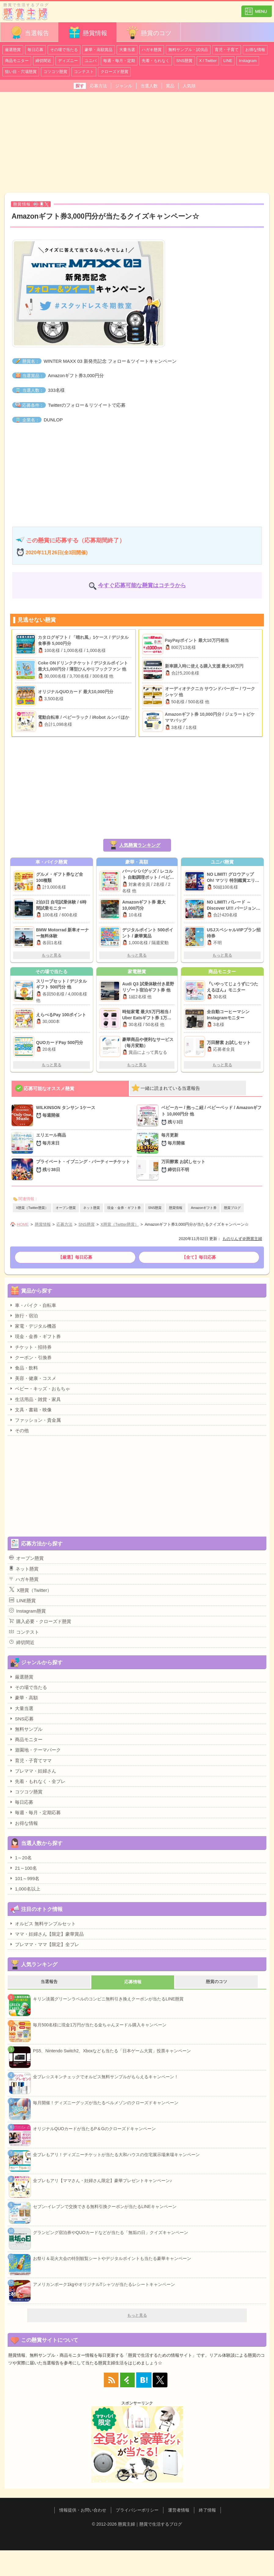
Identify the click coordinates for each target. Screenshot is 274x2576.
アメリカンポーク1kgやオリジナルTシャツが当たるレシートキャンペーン (104, 2284)
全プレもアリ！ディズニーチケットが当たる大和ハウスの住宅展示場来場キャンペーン (116, 2154)
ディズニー (68, 60)
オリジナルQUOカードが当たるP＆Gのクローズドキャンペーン (94, 2128)
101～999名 (24, 1878)
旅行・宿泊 (23, 1315)
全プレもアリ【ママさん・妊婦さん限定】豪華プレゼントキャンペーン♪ (102, 2180)
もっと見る (51, 955)
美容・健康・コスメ (32, 1378)
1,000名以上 (24, 1888)
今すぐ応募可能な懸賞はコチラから (142, 585)
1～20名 (20, 1857)
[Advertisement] (137, 142)
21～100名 (23, 1868)
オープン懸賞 (66, 1208)
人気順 (189, 85)
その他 (19, 1430)
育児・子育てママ (30, 1760)
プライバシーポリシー (137, 2510)
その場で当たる (64, 49)
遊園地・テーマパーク (35, 1749)
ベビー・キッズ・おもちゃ (39, 1388)
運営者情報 (178, 2510)
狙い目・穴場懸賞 (21, 71)
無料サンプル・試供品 (188, 49)
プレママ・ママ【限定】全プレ (44, 1944)
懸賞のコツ (148, 32)
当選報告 (29, 32)
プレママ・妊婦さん (32, 1771)
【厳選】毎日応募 (75, 1257)
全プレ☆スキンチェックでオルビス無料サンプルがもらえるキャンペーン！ (105, 2076)
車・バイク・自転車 (32, 1305)
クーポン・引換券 (30, 1357)
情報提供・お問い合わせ (82, 2510)
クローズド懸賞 (114, 71)
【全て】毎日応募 (199, 1257)
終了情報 (207, 2510)
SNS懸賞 (184, 60)
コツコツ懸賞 (55, 71)
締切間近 (43, 60)
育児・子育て (227, 49)
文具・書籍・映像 (30, 1409)
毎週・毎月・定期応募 (35, 1812)
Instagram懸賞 (27, 1611)
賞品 (170, 85)
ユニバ (91, 60)
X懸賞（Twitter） (30, 1590)
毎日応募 (35, 49)
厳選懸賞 (13, 49)
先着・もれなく (156, 60)
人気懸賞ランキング (139, 845)
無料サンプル (25, 1729)
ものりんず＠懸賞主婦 (242, 1238)
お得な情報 (255, 49)
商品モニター (17, 60)
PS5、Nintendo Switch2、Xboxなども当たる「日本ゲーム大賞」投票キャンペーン (112, 2050)
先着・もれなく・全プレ (37, 1781)
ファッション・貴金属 (35, 1420)
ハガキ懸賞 (152, 49)
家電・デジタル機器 (32, 1326)
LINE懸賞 (22, 1600)
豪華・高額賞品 (98, 49)
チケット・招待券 (30, 1347)
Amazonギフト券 (204, 1208)
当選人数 (149, 85)
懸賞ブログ (232, 1208)
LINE (227, 60)
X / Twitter (208, 60)
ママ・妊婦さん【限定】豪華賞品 (46, 1934)
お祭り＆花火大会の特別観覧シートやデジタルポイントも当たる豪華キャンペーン (112, 2258)
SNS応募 (21, 1718)
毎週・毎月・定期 (119, 60)
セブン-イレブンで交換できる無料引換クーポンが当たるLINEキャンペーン (105, 2206)
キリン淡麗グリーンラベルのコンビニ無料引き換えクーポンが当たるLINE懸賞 (108, 1998)
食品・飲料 (23, 1367)
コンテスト (84, 71)
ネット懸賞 (91, 1208)
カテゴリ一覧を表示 (256, 8)
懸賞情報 (87, 32)
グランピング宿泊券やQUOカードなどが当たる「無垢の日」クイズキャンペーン (110, 2232)
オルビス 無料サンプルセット (42, 1923)
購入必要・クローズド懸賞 (40, 1621)
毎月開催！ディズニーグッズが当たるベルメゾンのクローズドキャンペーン (105, 2102)
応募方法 (98, 85)
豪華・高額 (23, 1697)
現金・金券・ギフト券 (124, 1208)
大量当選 (127, 49)
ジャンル (123, 85)
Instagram (248, 60)
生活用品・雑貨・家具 (35, 1399)
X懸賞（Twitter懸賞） (32, 1208)
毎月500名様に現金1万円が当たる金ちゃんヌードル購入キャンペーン (99, 2024)
